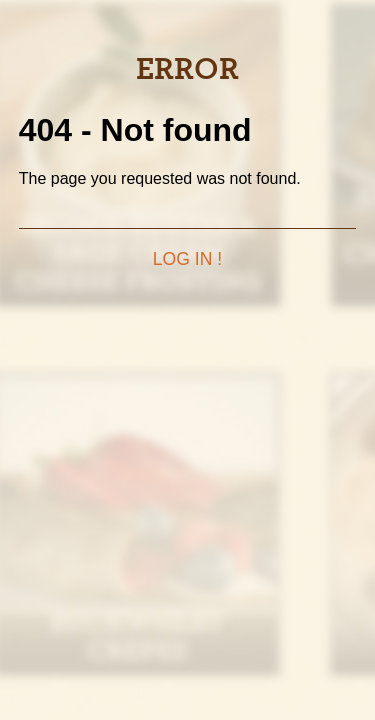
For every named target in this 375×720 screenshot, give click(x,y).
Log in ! (187, 259)
